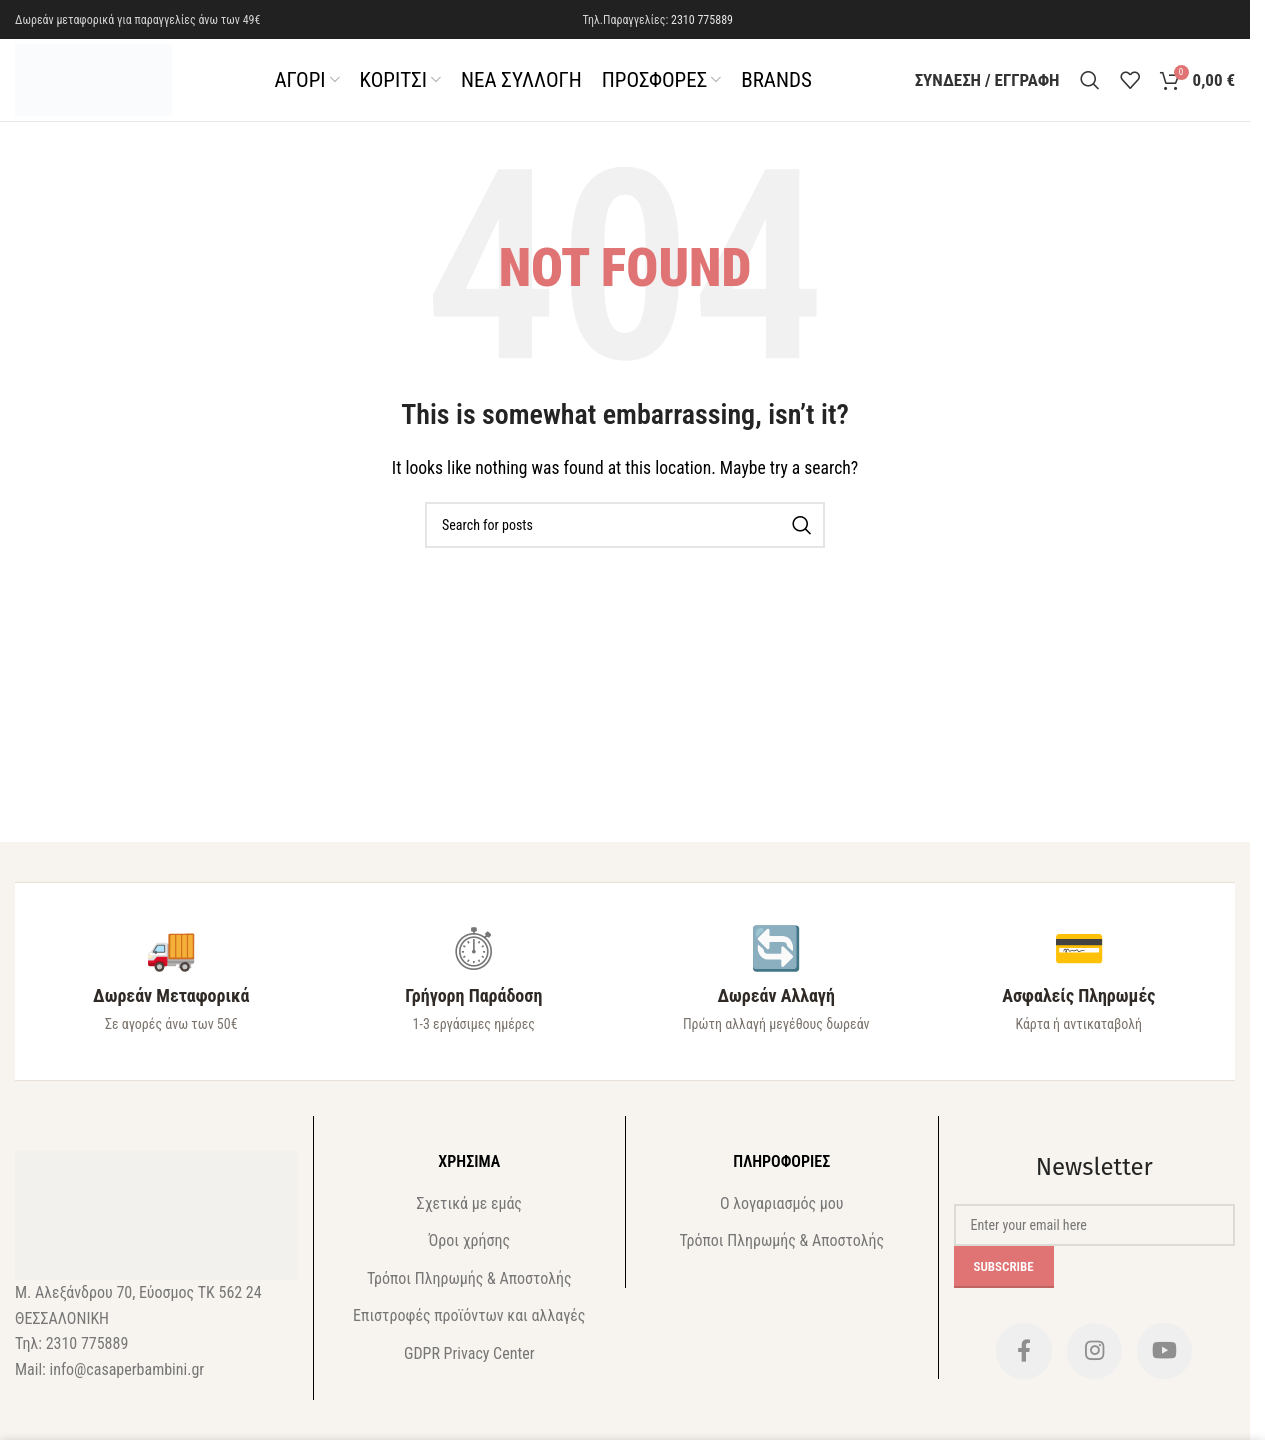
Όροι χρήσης (469, 1249)
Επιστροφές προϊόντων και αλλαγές (469, 1324)
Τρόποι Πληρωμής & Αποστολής (469, 1287)
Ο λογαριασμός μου (781, 1212)
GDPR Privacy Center (469, 1361)
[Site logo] (102, 83)
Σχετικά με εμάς (469, 1212)
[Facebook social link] (1019, 1362)
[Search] (1090, 85)
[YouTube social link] (1169, 1362)
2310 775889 (702, 20)
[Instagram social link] (1094, 1362)
